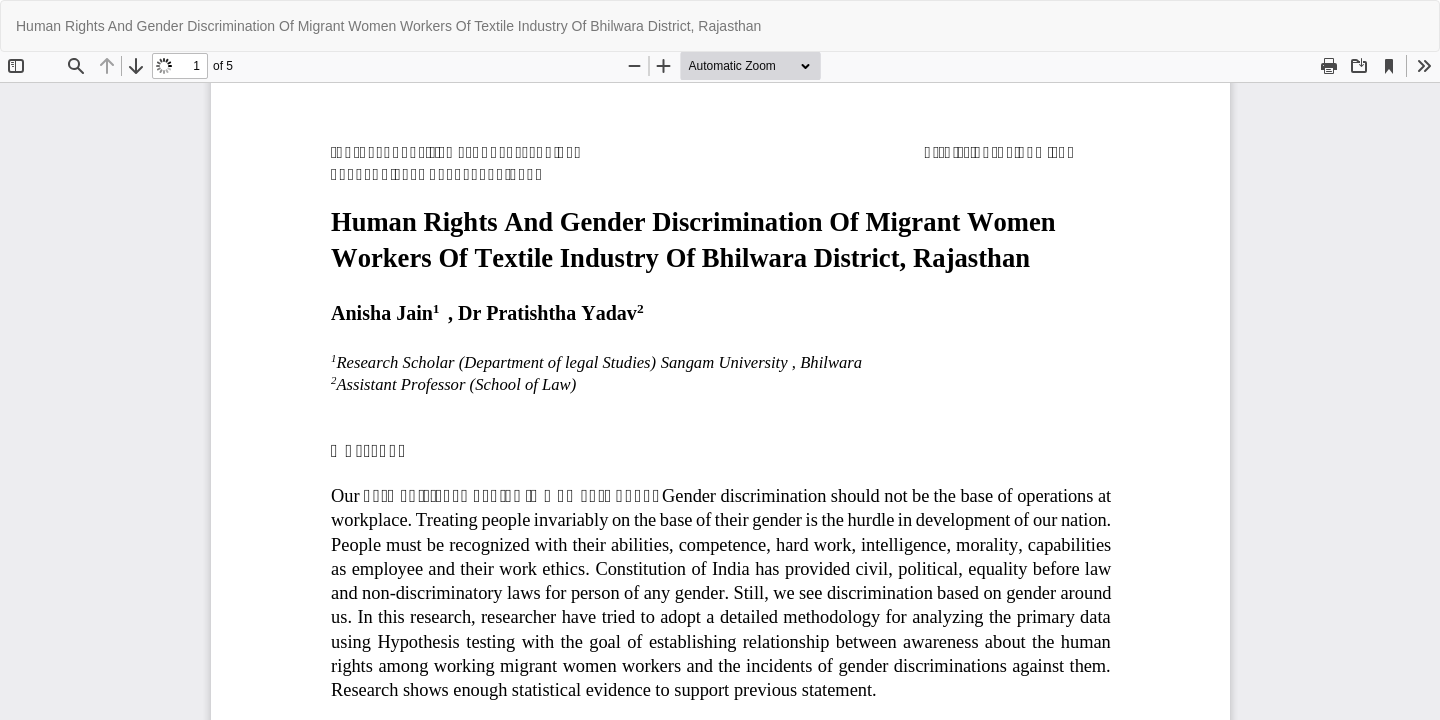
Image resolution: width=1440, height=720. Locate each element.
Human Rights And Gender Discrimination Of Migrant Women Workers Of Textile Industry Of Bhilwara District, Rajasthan (388, 26)
